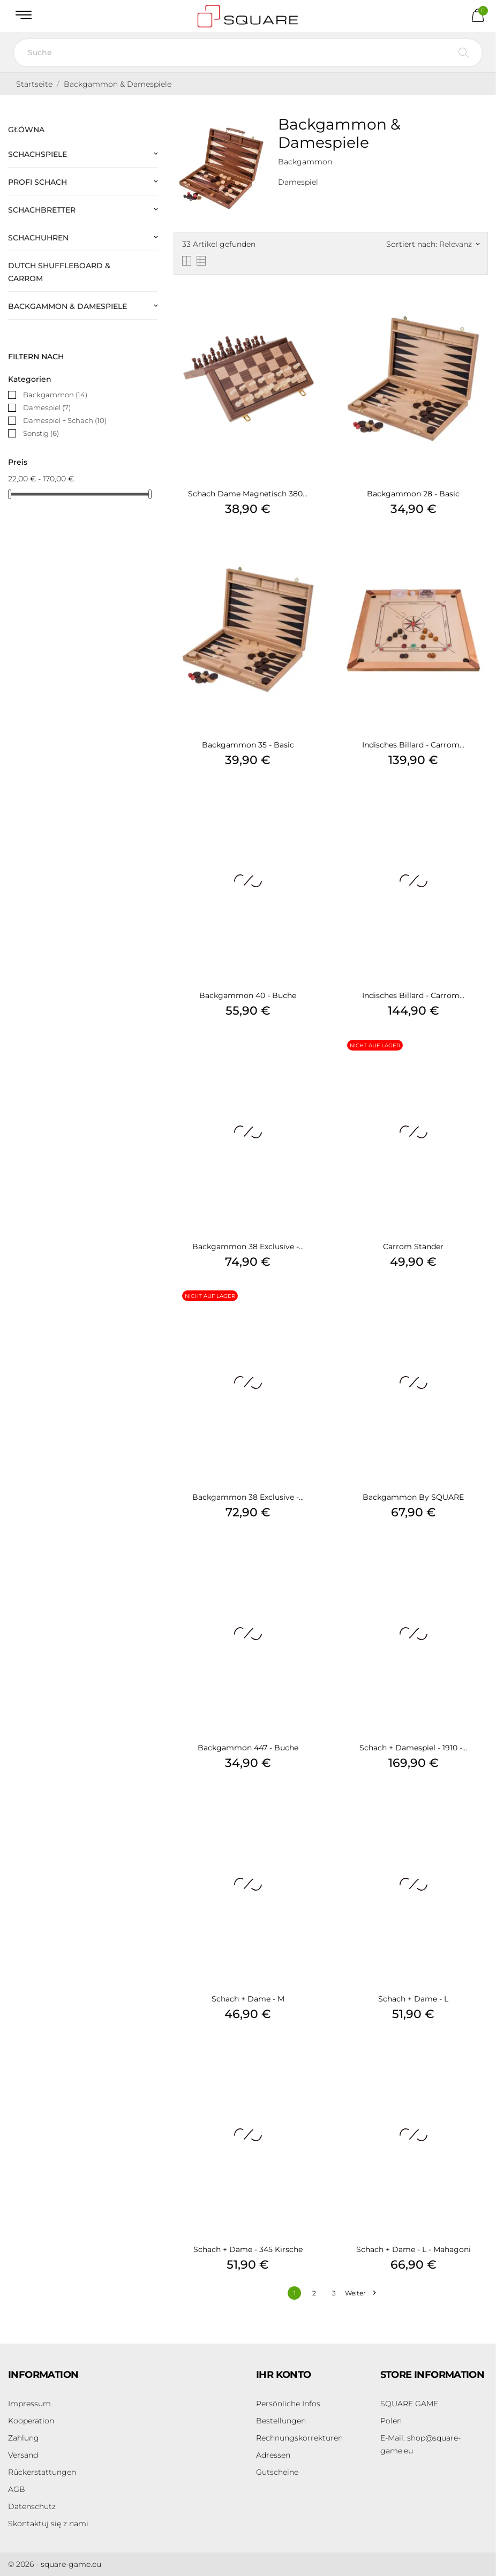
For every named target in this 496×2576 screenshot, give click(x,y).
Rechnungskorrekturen (299, 2438)
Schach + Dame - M (248, 1999)
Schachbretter (42, 210)
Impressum (29, 2403)
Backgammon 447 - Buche (248, 1747)
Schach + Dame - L (413, 1999)
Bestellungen (281, 2421)
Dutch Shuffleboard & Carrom (59, 272)
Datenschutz (32, 2506)
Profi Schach (37, 182)
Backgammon (55, 394)
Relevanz (459, 244)
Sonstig (41, 433)
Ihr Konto (283, 2375)
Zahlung (23, 2438)
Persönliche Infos (288, 2403)
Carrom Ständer (413, 1246)
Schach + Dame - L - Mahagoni (413, 2249)
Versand (23, 2455)
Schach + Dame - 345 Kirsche (248, 2249)
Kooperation (31, 2421)
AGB (16, 2489)
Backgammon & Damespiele (67, 306)
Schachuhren (38, 238)
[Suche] (248, 53)
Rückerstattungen (42, 2472)
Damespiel (47, 407)
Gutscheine (277, 2472)
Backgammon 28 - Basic (413, 493)
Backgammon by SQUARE (413, 1497)
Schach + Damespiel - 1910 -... (413, 1747)
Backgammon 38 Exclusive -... (248, 1246)
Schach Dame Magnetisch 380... (247, 493)
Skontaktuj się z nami (48, 2523)
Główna (26, 129)
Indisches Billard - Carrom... (413, 745)
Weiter (360, 2293)
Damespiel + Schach (65, 420)
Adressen (273, 2455)
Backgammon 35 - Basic (248, 745)
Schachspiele (37, 154)
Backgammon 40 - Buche (247, 995)
